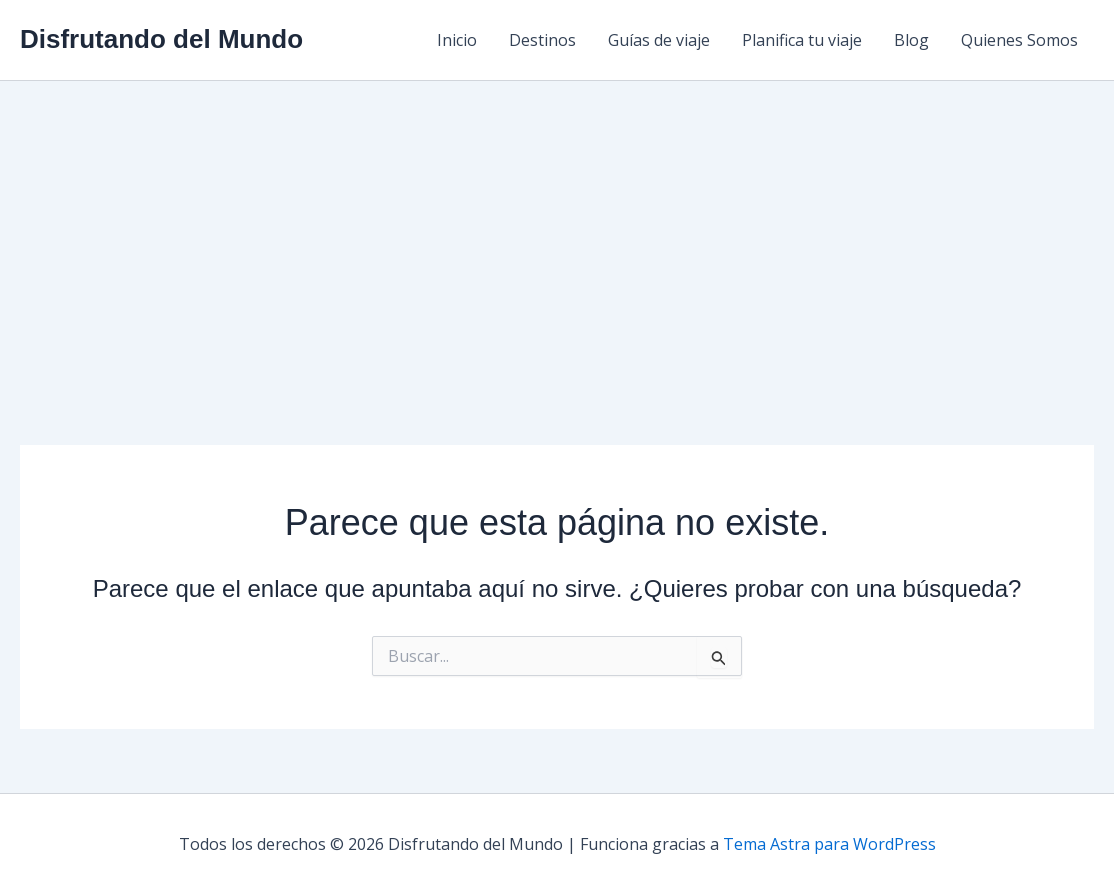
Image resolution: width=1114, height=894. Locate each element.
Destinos (542, 40)
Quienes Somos (1019, 40)
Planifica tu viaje (802, 40)
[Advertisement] (557, 231)
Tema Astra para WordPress (829, 844)
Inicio (457, 40)
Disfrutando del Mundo (161, 39)
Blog (911, 40)
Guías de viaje (659, 40)
